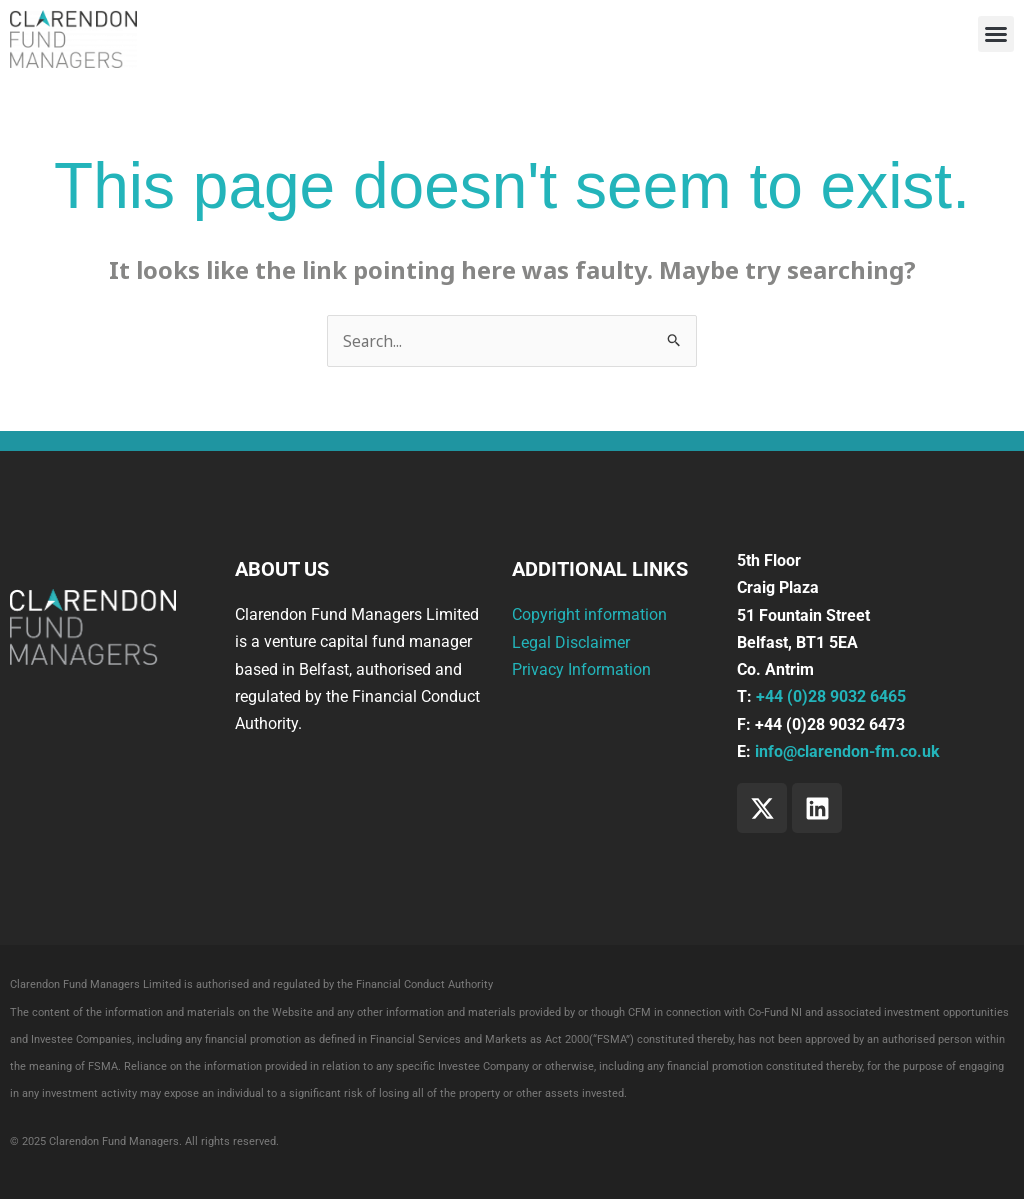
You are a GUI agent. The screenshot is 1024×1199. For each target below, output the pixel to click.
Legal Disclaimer (571, 642)
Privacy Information (581, 669)
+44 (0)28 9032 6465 (831, 697)
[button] (996, 34)
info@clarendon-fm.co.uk (847, 751)
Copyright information (589, 615)
